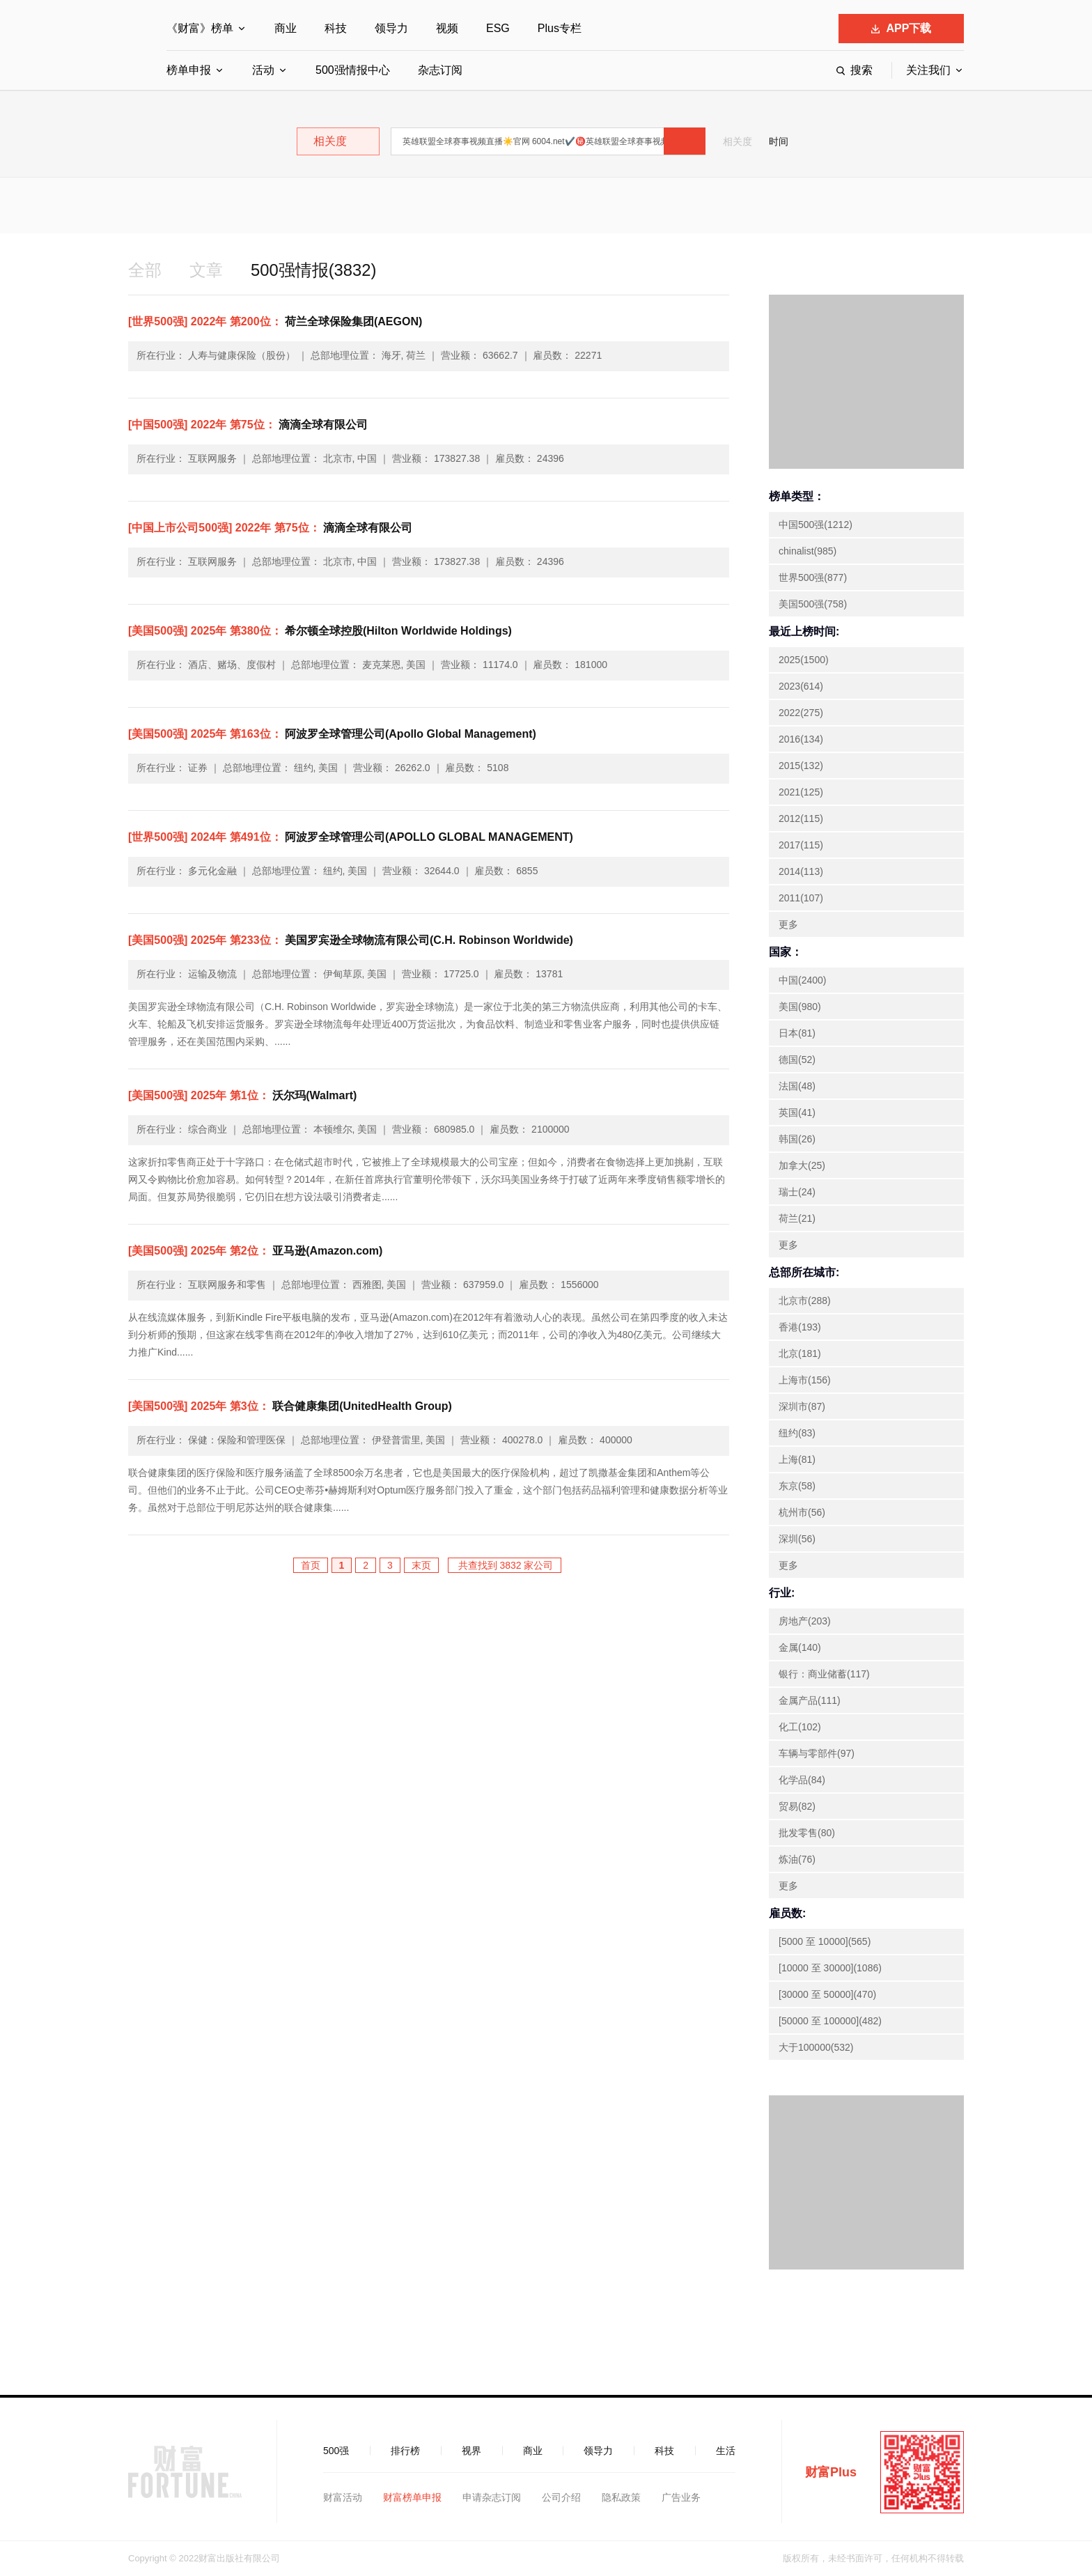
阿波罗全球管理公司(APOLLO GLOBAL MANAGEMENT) (350, 837)
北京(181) (800, 1353)
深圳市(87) (802, 1406)
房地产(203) (805, 1621)
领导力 (391, 28)
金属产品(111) (810, 1700)
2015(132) (801, 765)
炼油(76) (797, 1859)
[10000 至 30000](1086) (830, 1967)
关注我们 (928, 70)
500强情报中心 (352, 70)
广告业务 (681, 2497)
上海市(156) (805, 1380)
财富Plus (831, 2472)
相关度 (737, 141)
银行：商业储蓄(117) (824, 1673)
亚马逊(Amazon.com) (255, 1251)
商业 (285, 28)
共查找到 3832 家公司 (504, 1565)
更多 (788, 924)
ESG (498, 28)
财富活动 (342, 2497)
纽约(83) (797, 1432)
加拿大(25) (802, 1165)
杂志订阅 (440, 70)
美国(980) (800, 1006)
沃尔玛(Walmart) (242, 1095)
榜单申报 (188, 70)
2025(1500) (804, 659)
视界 (471, 2450)
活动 (263, 70)
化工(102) (800, 1726)
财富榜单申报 (412, 2497)
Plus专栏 (560, 28)
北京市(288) (805, 1300)
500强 (336, 2450)
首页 (310, 1565)
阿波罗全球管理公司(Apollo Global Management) (332, 734)
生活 (725, 2450)
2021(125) (801, 792)
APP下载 (901, 28)
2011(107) (801, 897)
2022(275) (801, 712)
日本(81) (797, 1033)
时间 (778, 141)
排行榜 (405, 2450)
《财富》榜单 (199, 28)
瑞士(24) (797, 1191)
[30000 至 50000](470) (827, 1994)
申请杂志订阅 (491, 2497)
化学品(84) (802, 1779)
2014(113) (801, 871)
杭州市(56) (802, 1512)
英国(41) (797, 1112)
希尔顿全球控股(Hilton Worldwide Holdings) (320, 631)
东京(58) (797, 1485)
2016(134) (801, 739)
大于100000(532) (816, 2047)
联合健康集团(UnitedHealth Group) (290, 1406)
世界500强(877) (813, 577)
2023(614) (801, 686)
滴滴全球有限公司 (248, 424)
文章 (206, 270)
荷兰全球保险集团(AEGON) (275, 321)
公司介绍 (561, 2497)
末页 (421, 1565)
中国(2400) (802, 980)
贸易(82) (797, 1806)
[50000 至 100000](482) (830, 2020)
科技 (336, 28)
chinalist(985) (807, 551)
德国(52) (797, 1059)
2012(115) (801, 818)
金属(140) (800, 1647)
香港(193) (800, 1327)
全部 (145, 270)
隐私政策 (621, 2497)
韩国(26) (797, 1139)
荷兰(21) (797, 1218)
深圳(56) (797, 1538)
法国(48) (797, 1086)
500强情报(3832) (314, 270)
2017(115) (801, 845)
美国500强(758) (813, 604)
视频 (447, 28)
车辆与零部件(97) (817, 1753)
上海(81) (797, 1459)
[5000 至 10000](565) (825, 1941)
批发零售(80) (807, 1832)
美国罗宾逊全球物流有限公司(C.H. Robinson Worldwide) (350, 940)
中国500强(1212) (815, 524)
